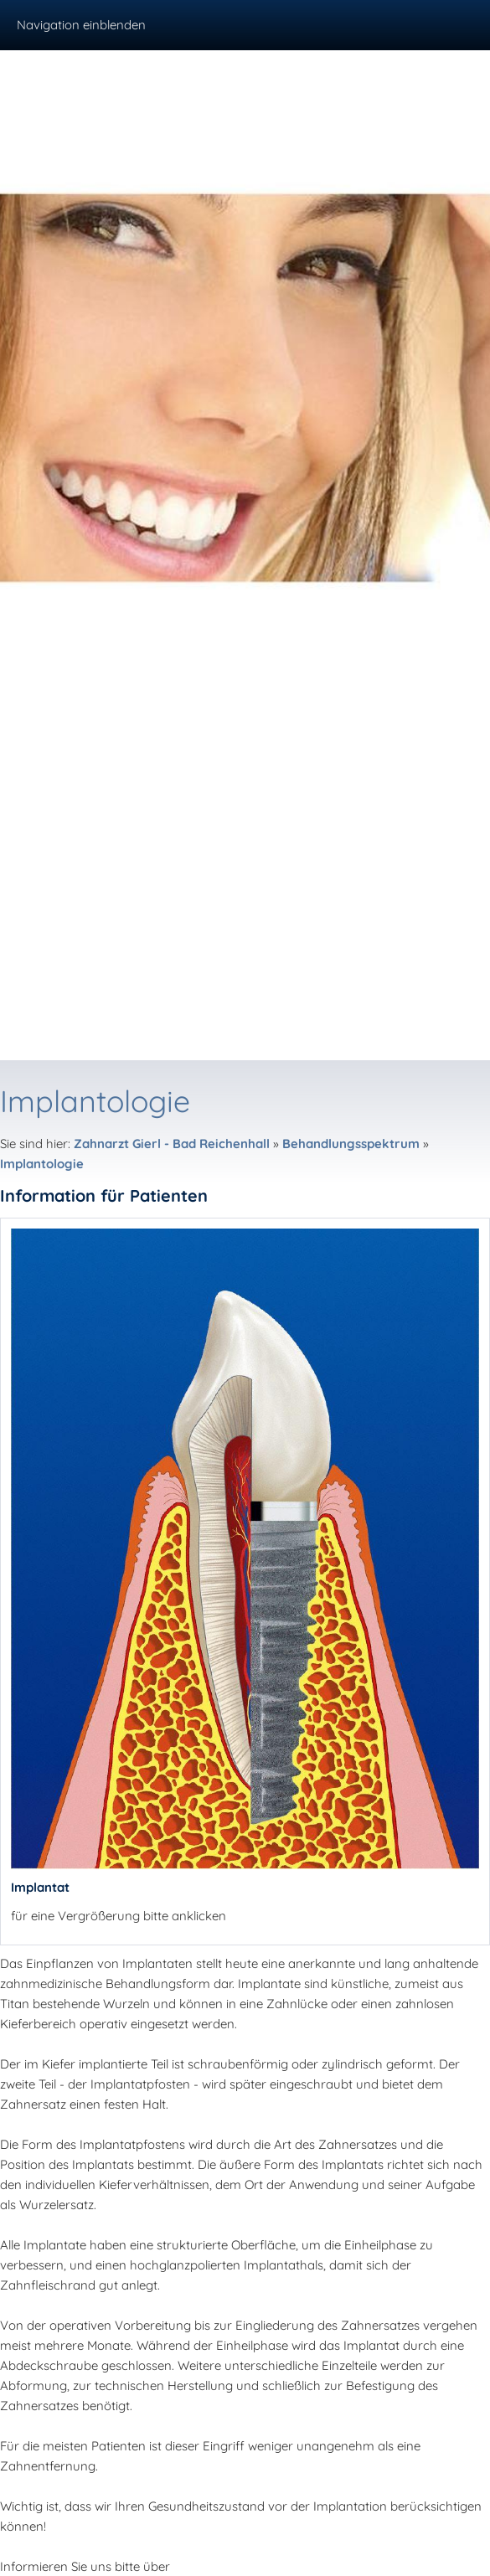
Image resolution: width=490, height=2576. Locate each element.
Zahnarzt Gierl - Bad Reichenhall (172, 1143)
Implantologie (42, 1164)
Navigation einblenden (81, 25)
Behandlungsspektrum (351, 1143)
